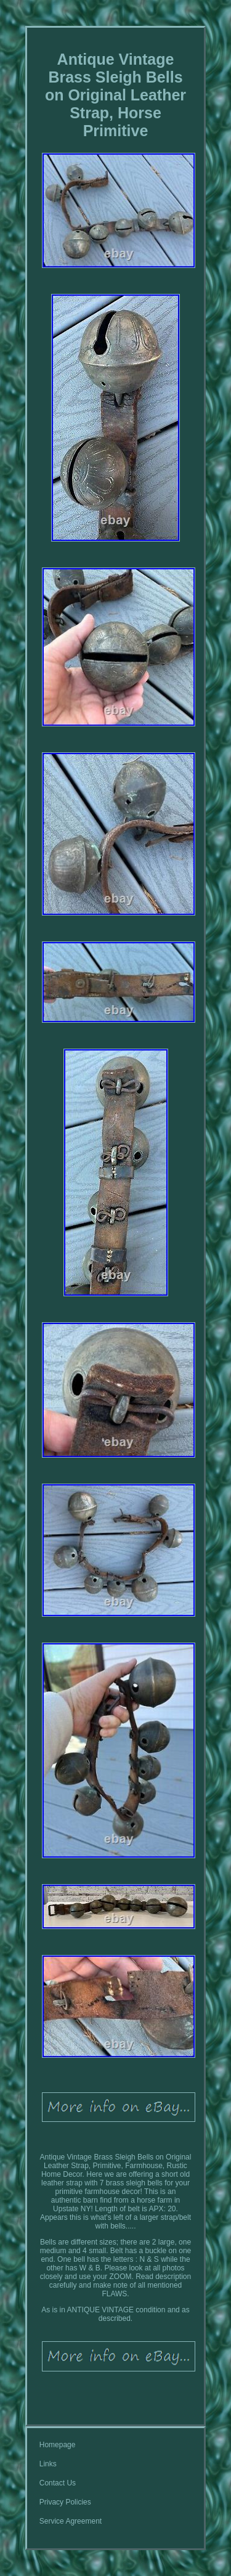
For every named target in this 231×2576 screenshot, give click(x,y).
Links (48, 2464)
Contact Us (57, 2483)
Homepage (57, 2444)
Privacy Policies (65, 2502)
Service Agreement (70, 2521)
